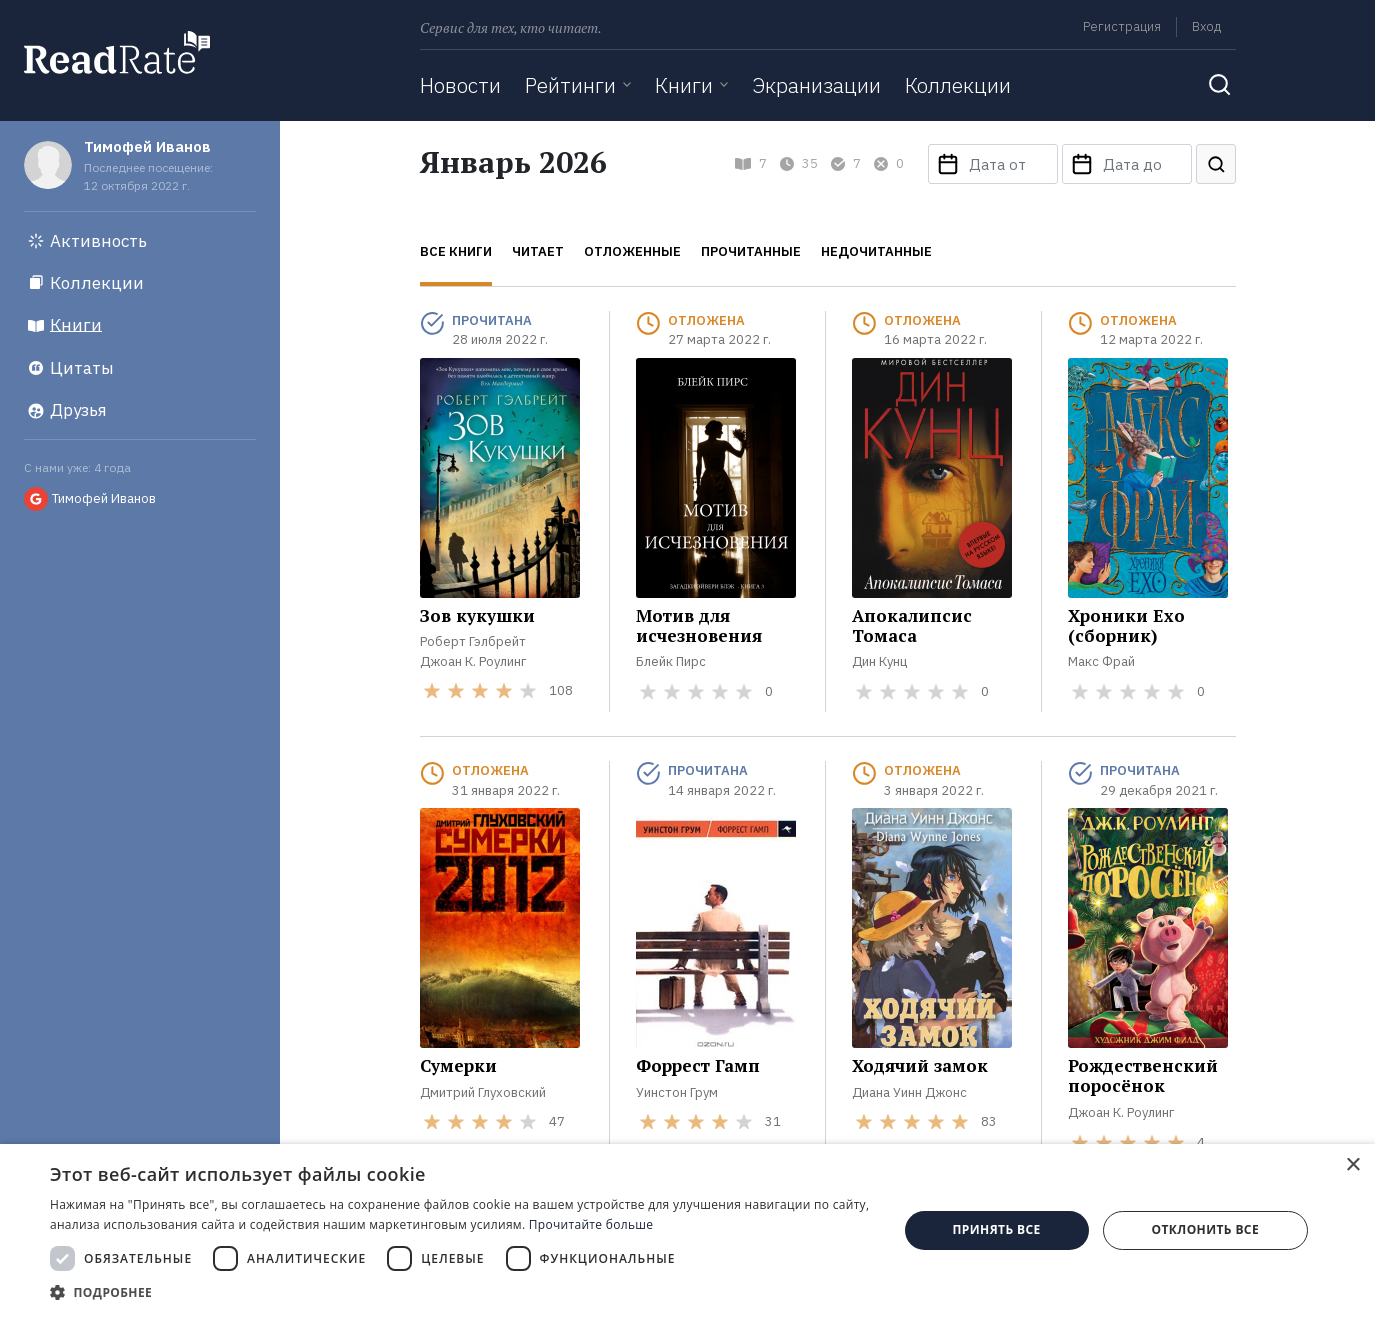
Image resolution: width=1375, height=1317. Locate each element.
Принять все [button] (997, 1229)
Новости (460, 85)
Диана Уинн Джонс (909, 1092)
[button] (461, 1292)
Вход (1206, 26)
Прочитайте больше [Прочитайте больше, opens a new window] (591, 1224)
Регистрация (1122, 26)
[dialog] (687, 1230)
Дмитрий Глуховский (483, 1092)
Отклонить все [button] (1205, 1229)
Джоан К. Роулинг (473, 661)
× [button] (1352, 1165)
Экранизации (816, 85)
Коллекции (958, 85)
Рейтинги (570, 85)
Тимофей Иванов (147, 146)
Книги (684, 85)
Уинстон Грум (677, 1092)
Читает (538, 251)
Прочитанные (751, 251)
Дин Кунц (879, 661)
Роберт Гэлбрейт (473, 641)
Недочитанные (876, 251)
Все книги (456, 251)
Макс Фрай (1101, 661)
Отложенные (632, 251)
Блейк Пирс (671, 661)
